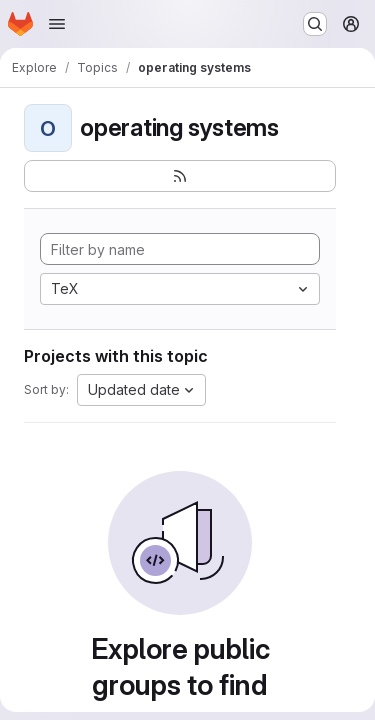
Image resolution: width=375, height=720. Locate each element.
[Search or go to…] (315, 24)
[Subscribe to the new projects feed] (180, 176)
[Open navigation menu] (57, 24)
